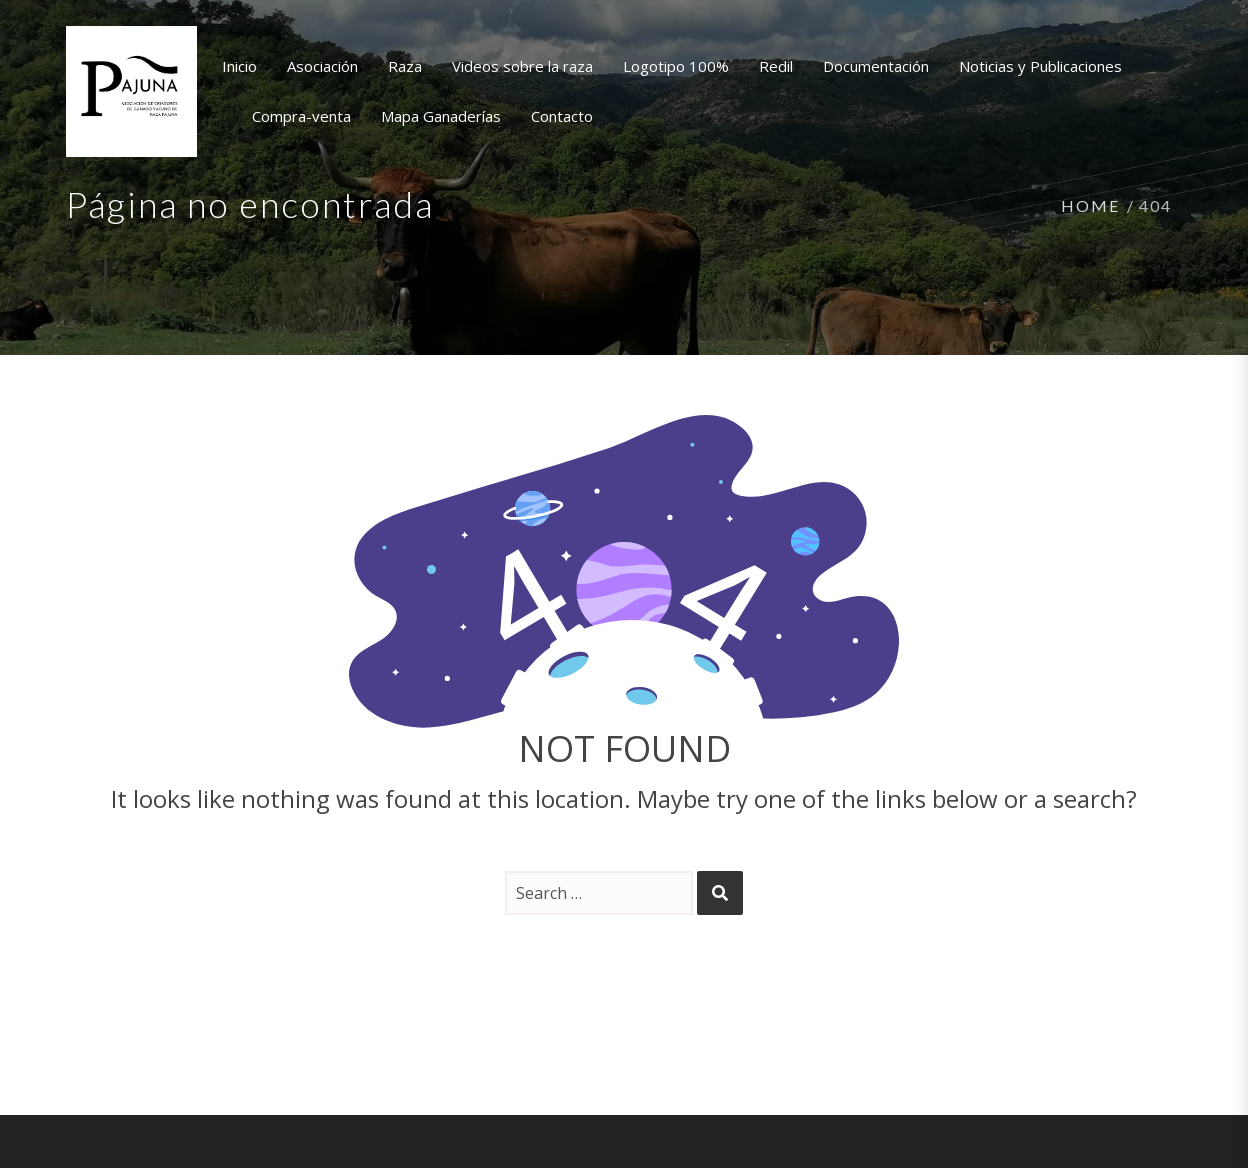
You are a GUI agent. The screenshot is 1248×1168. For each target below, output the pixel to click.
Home (1090, 205)
